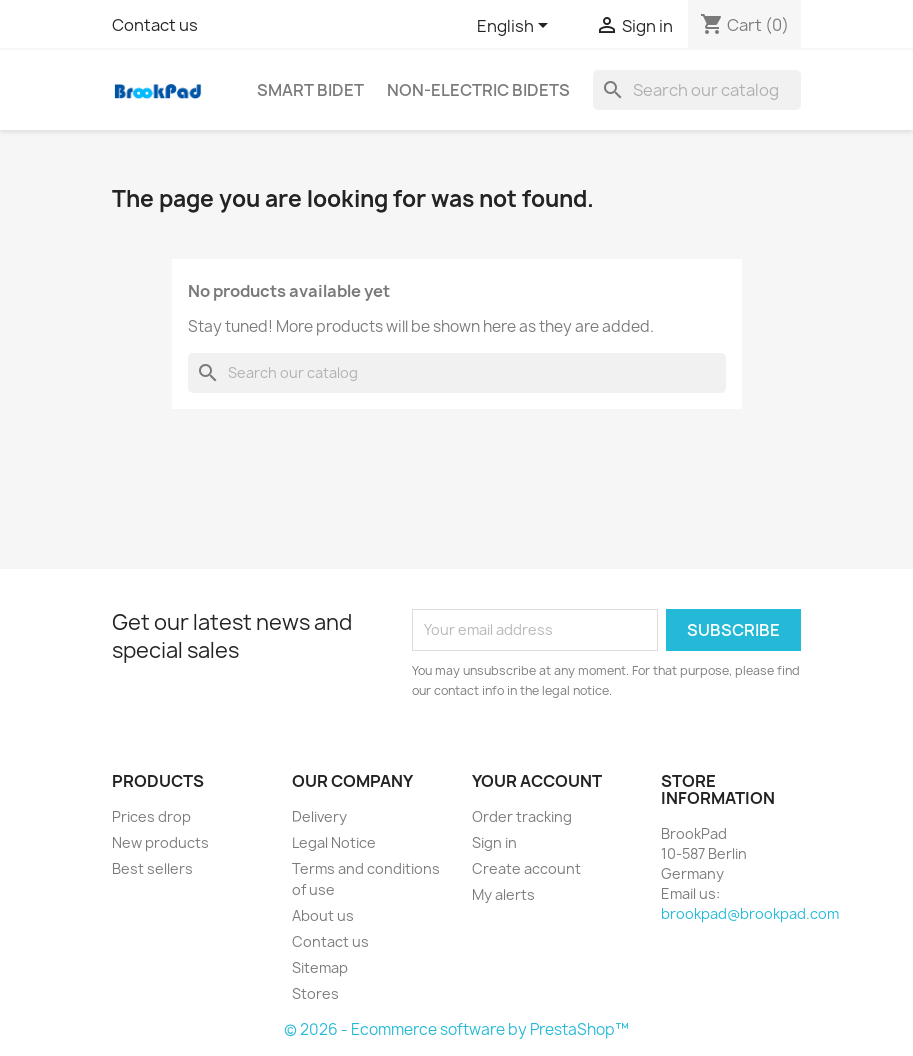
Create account (526, 868)
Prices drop (151, 816)
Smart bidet (310, 90)
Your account (537, 781)
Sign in (494, 842)
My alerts (503, 894)
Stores (315, 993)
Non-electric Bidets (478, 90)
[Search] (697, 90)
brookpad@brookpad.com (750, 913)
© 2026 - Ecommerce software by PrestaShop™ (456, 1029)
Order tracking (522, 816)
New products (160, 842)
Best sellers (152, 868)
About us (323, 915)
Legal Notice (334, 842)
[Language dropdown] (516, 27)
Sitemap (320, 967)
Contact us (155, 25)
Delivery (319, 816)
